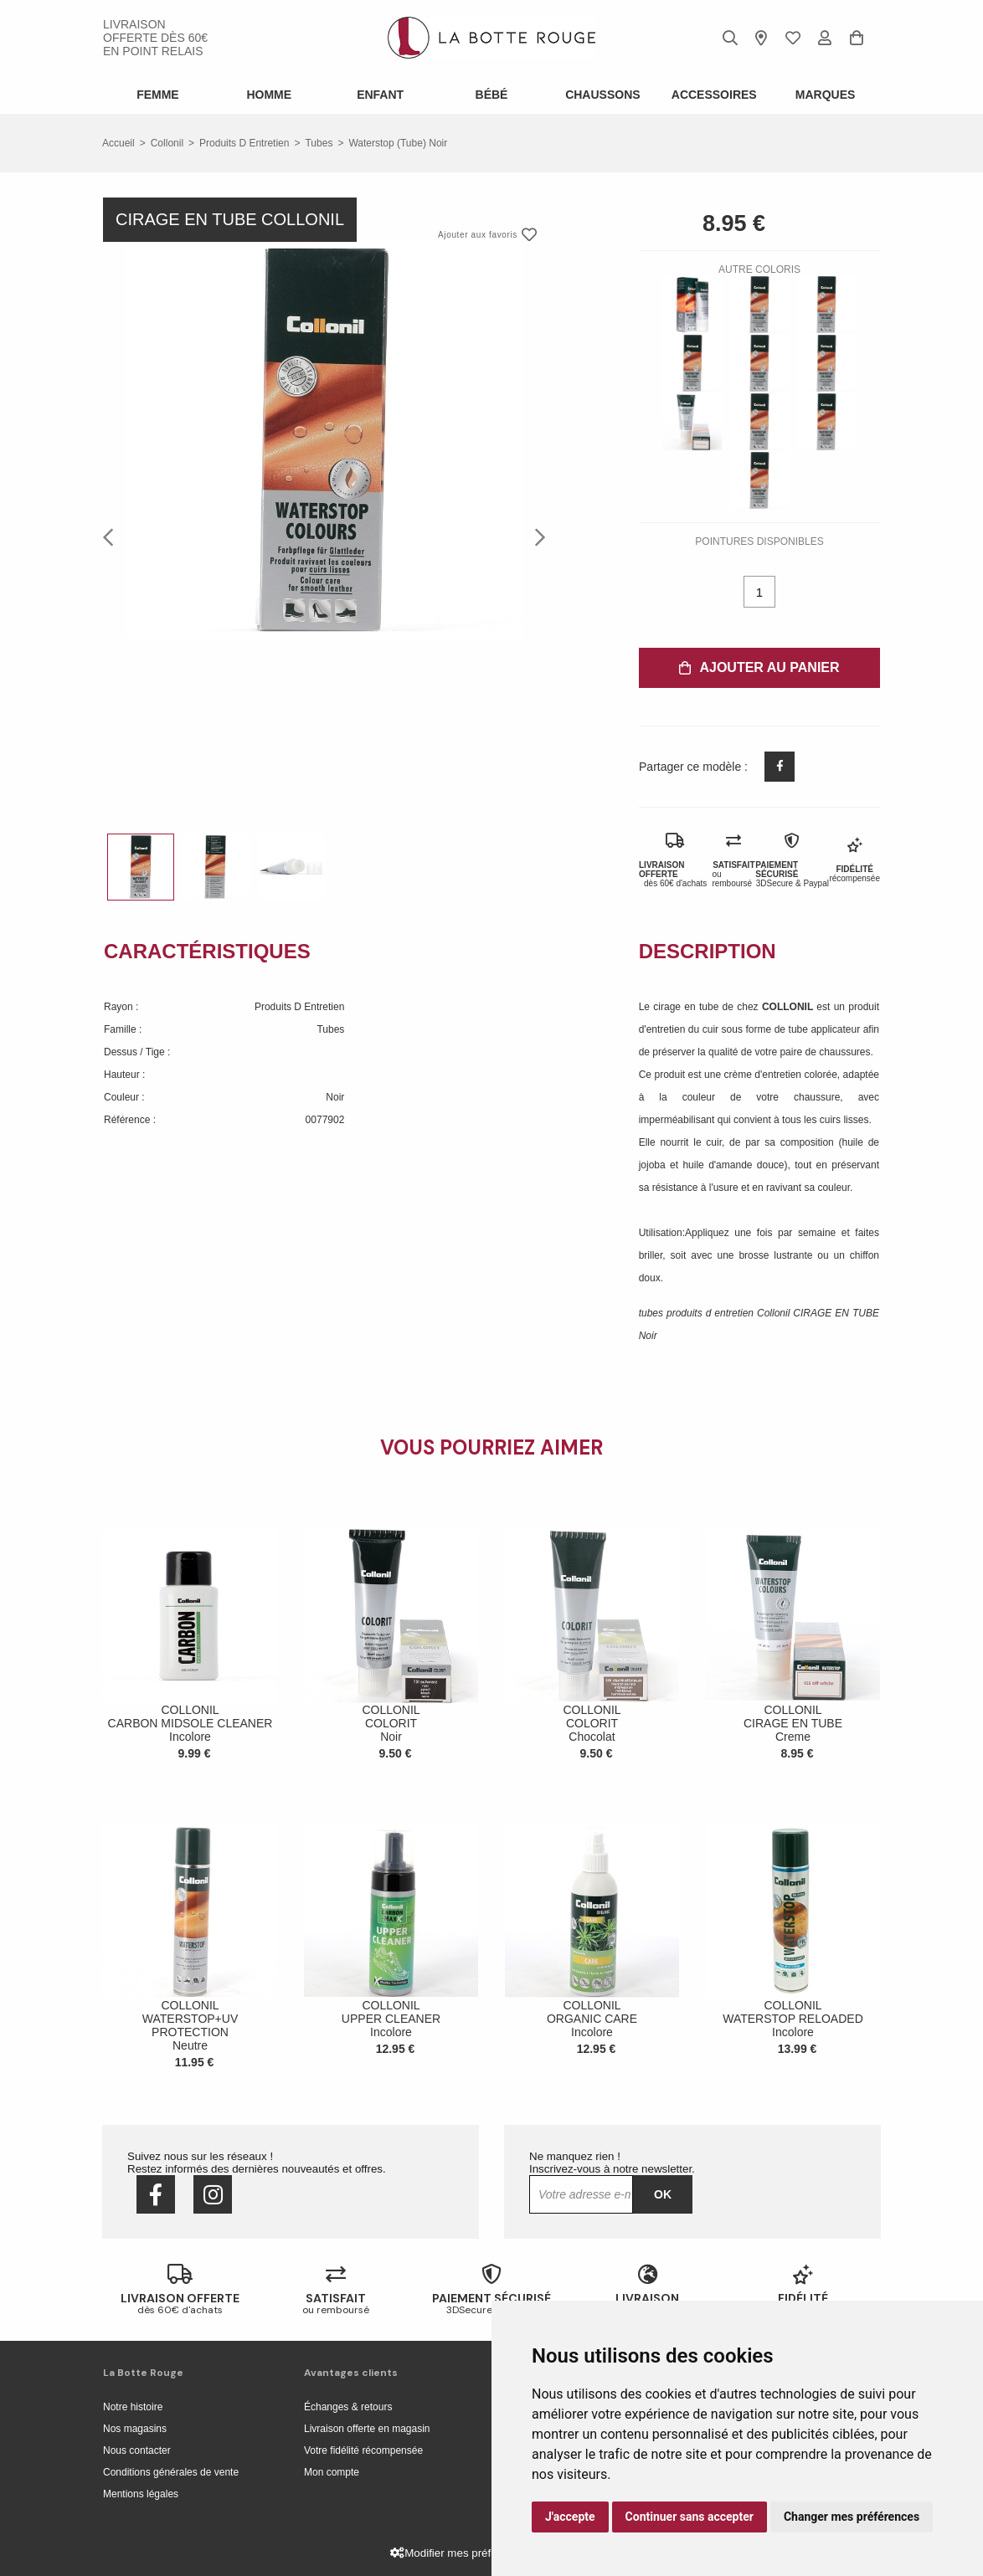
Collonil (167, 143)
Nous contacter (137, 2450)
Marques (825, 94)
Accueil (118, 143)
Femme (157, 94)
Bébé (492, 94)
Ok (663, 2194)
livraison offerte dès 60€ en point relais (155, 38)
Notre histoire (132, 2407)
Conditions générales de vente (171, 2472)
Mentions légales (140, 2494)
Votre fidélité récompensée (363, 2450)
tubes (318, 143)
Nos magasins (135, 2429)
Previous (113, 536)
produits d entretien (244, 143)
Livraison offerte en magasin (367, 2429)
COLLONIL (789, 1007)
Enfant (380, 94)
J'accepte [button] (570, 2516)
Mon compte (331, 2472)
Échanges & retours (348, 2407)
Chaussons (602, 94)
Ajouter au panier (759, 667)
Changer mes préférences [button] (851, 2516)
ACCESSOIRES (714, 94)
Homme (268, 94)
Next (535, 536)
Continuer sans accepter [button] (689, 2516)
